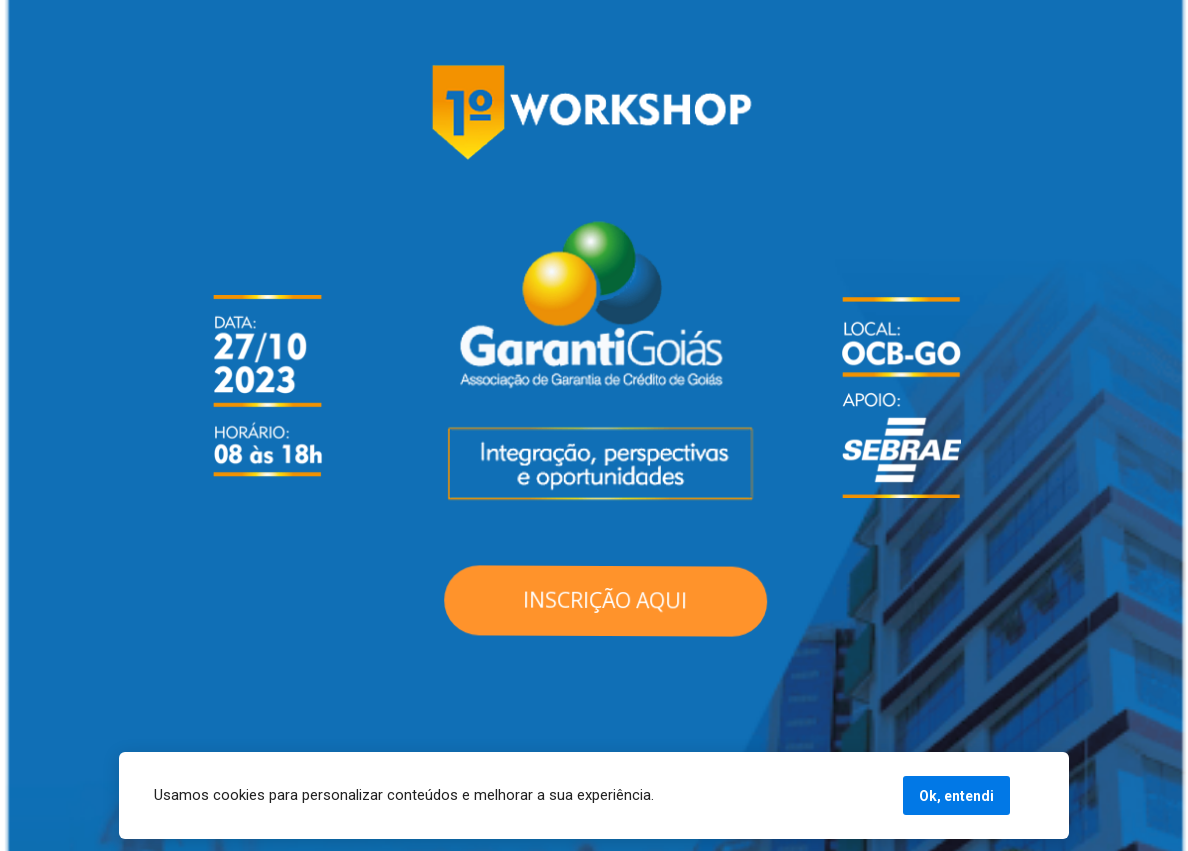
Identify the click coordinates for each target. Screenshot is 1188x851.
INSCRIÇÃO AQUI (605, 601)
